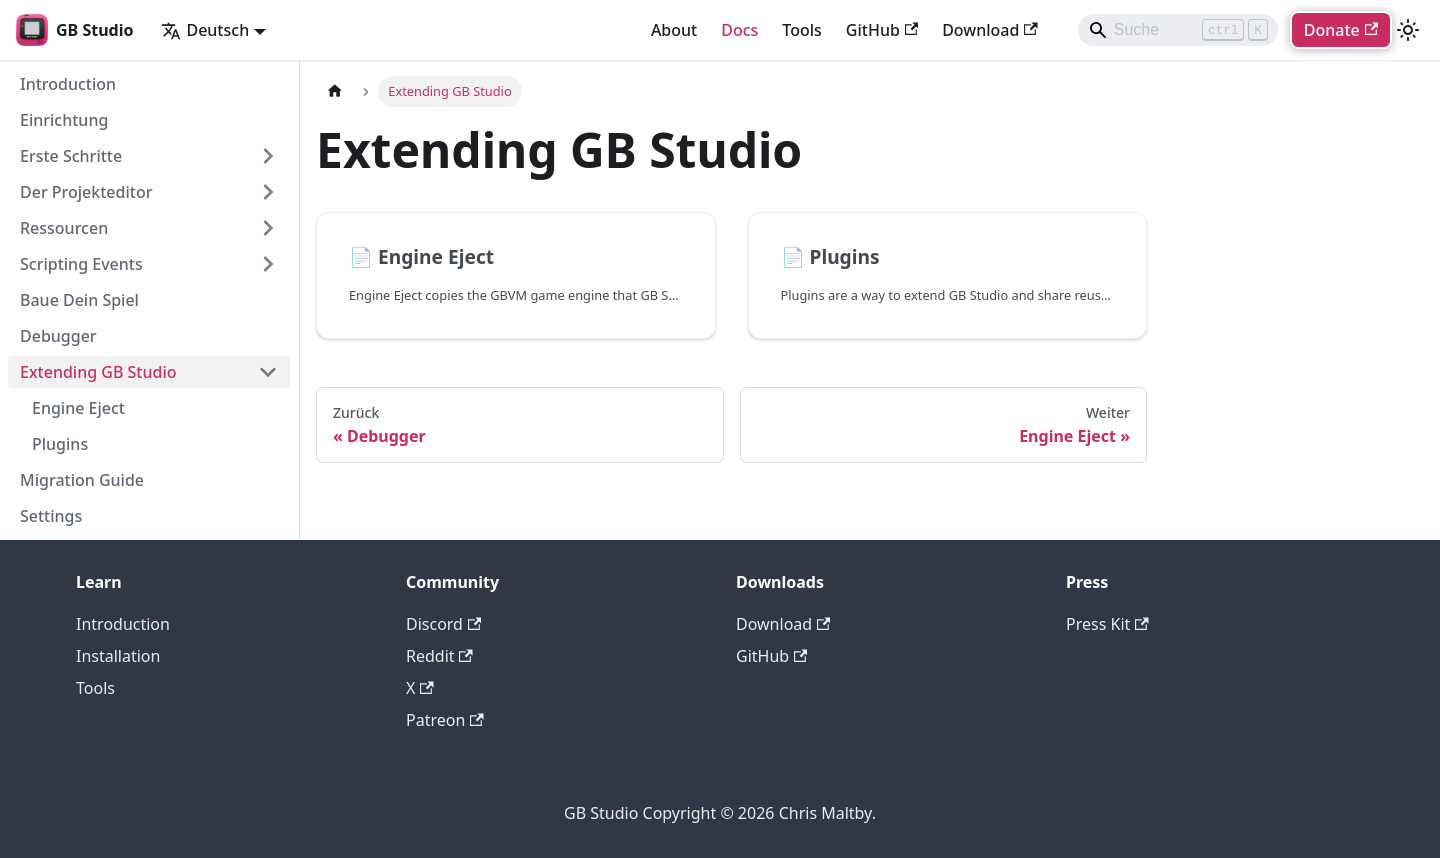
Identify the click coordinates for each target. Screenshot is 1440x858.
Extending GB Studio (98, 372)
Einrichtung (64, 120)
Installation (118, 656)
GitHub (882, 30)
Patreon (445, 720)
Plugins (60, 444)
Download (990, 30)
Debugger (58, 336)
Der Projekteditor (86, 192)
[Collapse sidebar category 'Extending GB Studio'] (268, 372)
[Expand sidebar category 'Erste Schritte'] (268, 156)
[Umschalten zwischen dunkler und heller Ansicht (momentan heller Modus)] (1408, 30)
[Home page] (335, 91)
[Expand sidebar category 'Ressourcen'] (268, 228)
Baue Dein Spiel (79, 300)
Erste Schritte (71, 156)
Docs (739, 30)
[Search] (1178, 30)
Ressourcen (64, 228)
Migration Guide (82, 480)
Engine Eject (78, 408)
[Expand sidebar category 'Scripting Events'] (268, 264)
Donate (1341, 30)
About (674, 30)
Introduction (68, 84)
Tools (802, 30)
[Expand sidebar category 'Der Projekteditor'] (268, 192)
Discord (443, 624)
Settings (51, 516)
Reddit (439, 656)
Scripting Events (81, 264)
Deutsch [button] (205, 30)
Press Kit (1107, 624)
